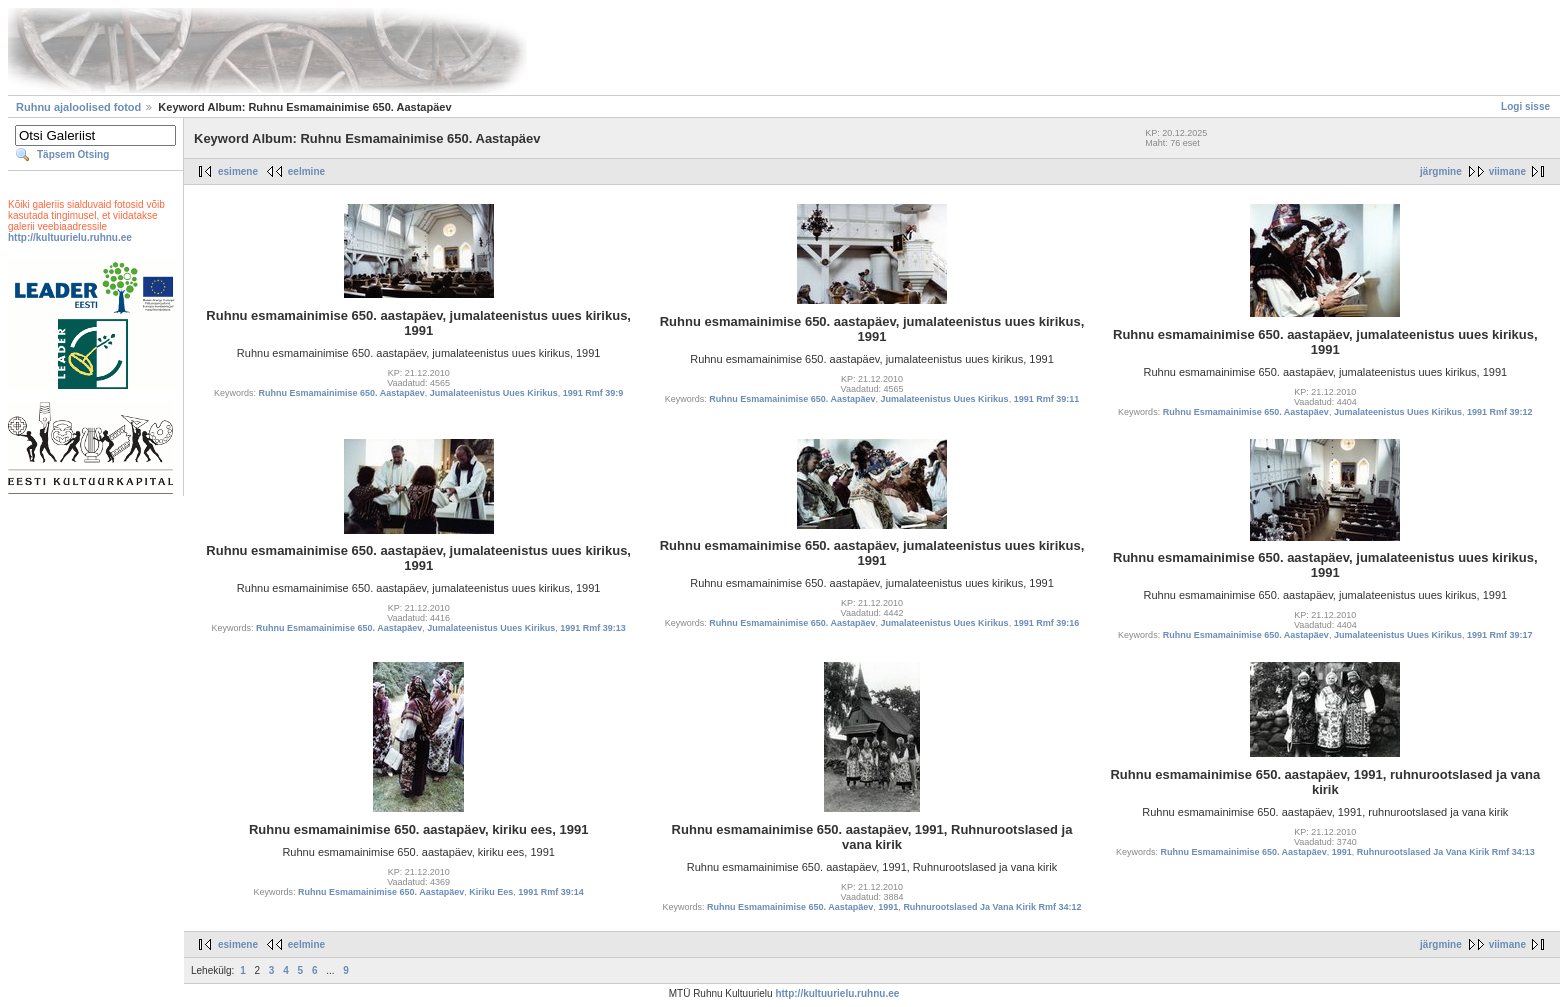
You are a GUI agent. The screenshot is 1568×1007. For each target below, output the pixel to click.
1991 (888, 907)
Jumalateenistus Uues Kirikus (494, 393)
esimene (238, 171)
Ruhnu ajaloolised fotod (78, 107)
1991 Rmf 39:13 (593, 628)
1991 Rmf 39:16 (1047, 623)
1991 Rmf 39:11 (1047, 399)
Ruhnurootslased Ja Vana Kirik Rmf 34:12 (992, 907)
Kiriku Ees (491, 892)
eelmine (306, 171)
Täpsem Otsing (73, 154)
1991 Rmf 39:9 (593, 393)
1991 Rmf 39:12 (1500, 412)
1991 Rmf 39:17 (1500, 635)
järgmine (1441, 171)
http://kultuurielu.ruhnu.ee (70, 237)
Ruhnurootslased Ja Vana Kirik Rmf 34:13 (1446, 852)
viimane (1507, 171)
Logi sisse (1525, 106)
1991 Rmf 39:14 (551, 892)
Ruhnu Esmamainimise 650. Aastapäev (341, 393)
